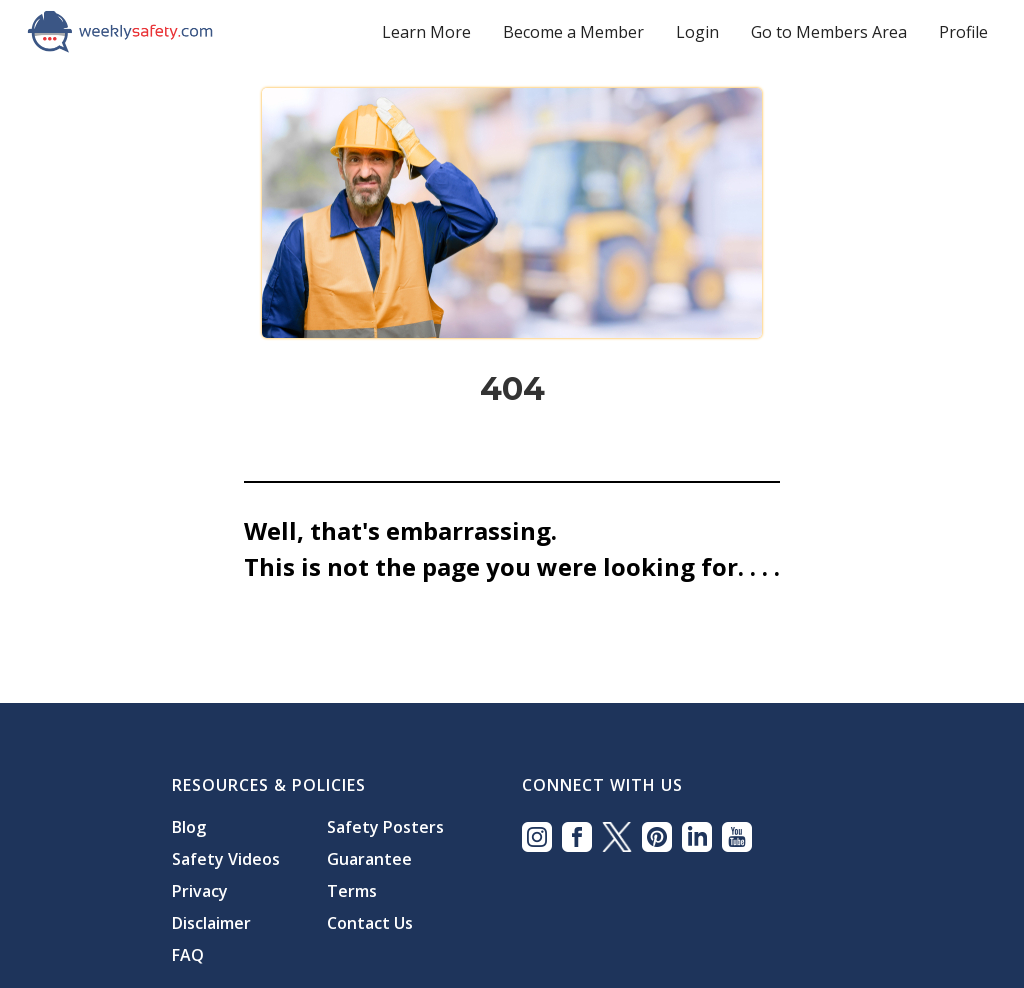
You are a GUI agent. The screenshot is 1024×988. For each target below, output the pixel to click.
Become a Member (573, 32)
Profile (963, 32)
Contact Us (370, 923)
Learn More (426, 32)
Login (697, 32)
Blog (189, 827)
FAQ (188, 955)
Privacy (200, 891)
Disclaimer (211, 923)
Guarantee (369, 859)
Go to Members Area (829, 32)
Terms (352, 891)
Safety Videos (226, 859)
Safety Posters (385, 827)
